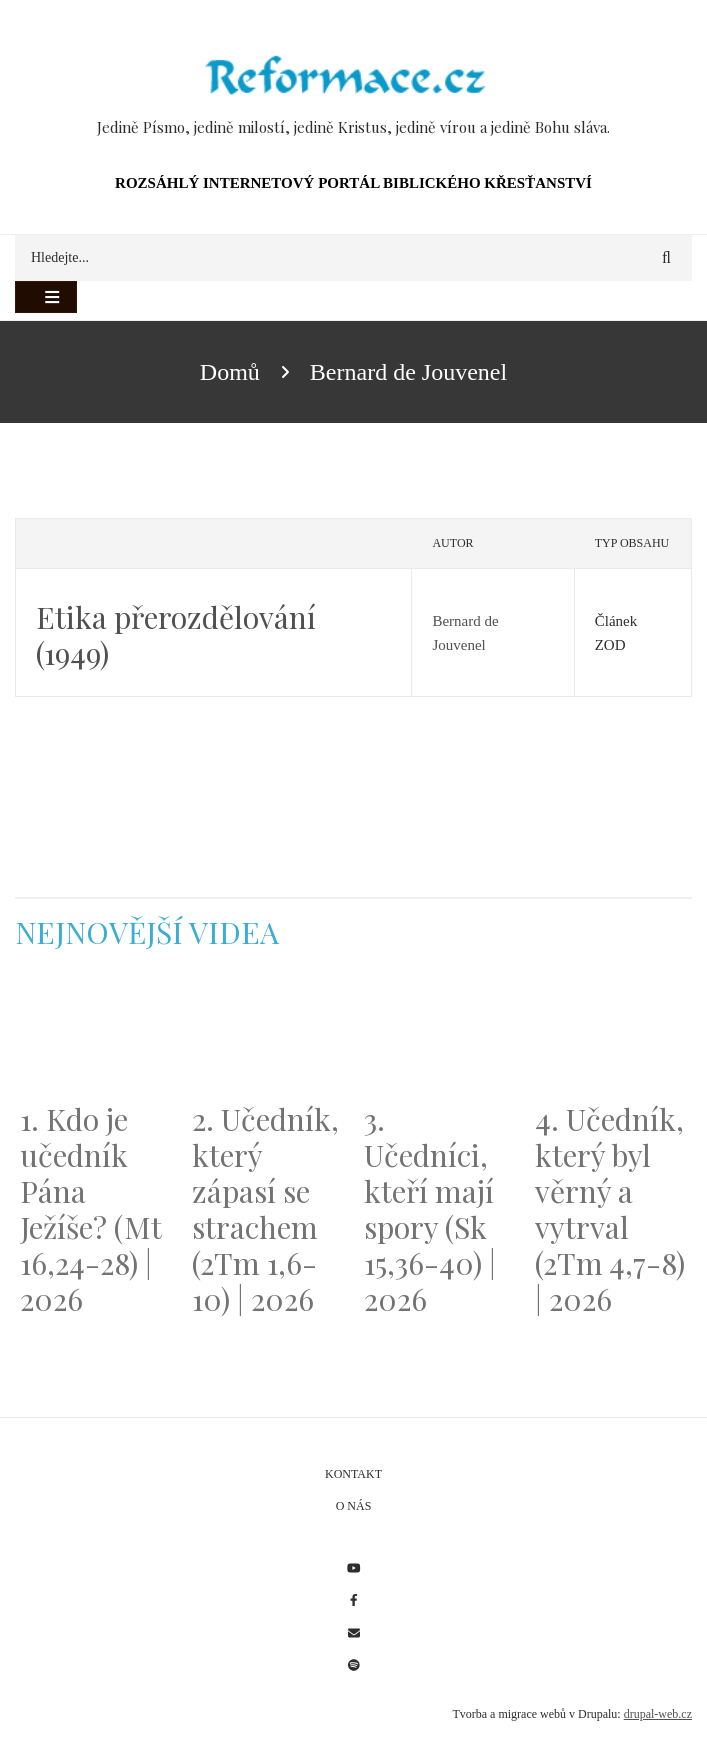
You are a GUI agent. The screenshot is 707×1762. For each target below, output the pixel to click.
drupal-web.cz (658, 1714)
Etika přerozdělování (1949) (176, 635)
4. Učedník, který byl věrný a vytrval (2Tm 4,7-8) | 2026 (610, 1209)
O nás (354, 1506)
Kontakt (353, 1474)
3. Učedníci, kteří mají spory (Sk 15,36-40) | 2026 (430, 1209)
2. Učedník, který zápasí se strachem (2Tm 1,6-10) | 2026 (265, 1209)
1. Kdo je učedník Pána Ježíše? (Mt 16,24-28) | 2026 (90, 1209)
